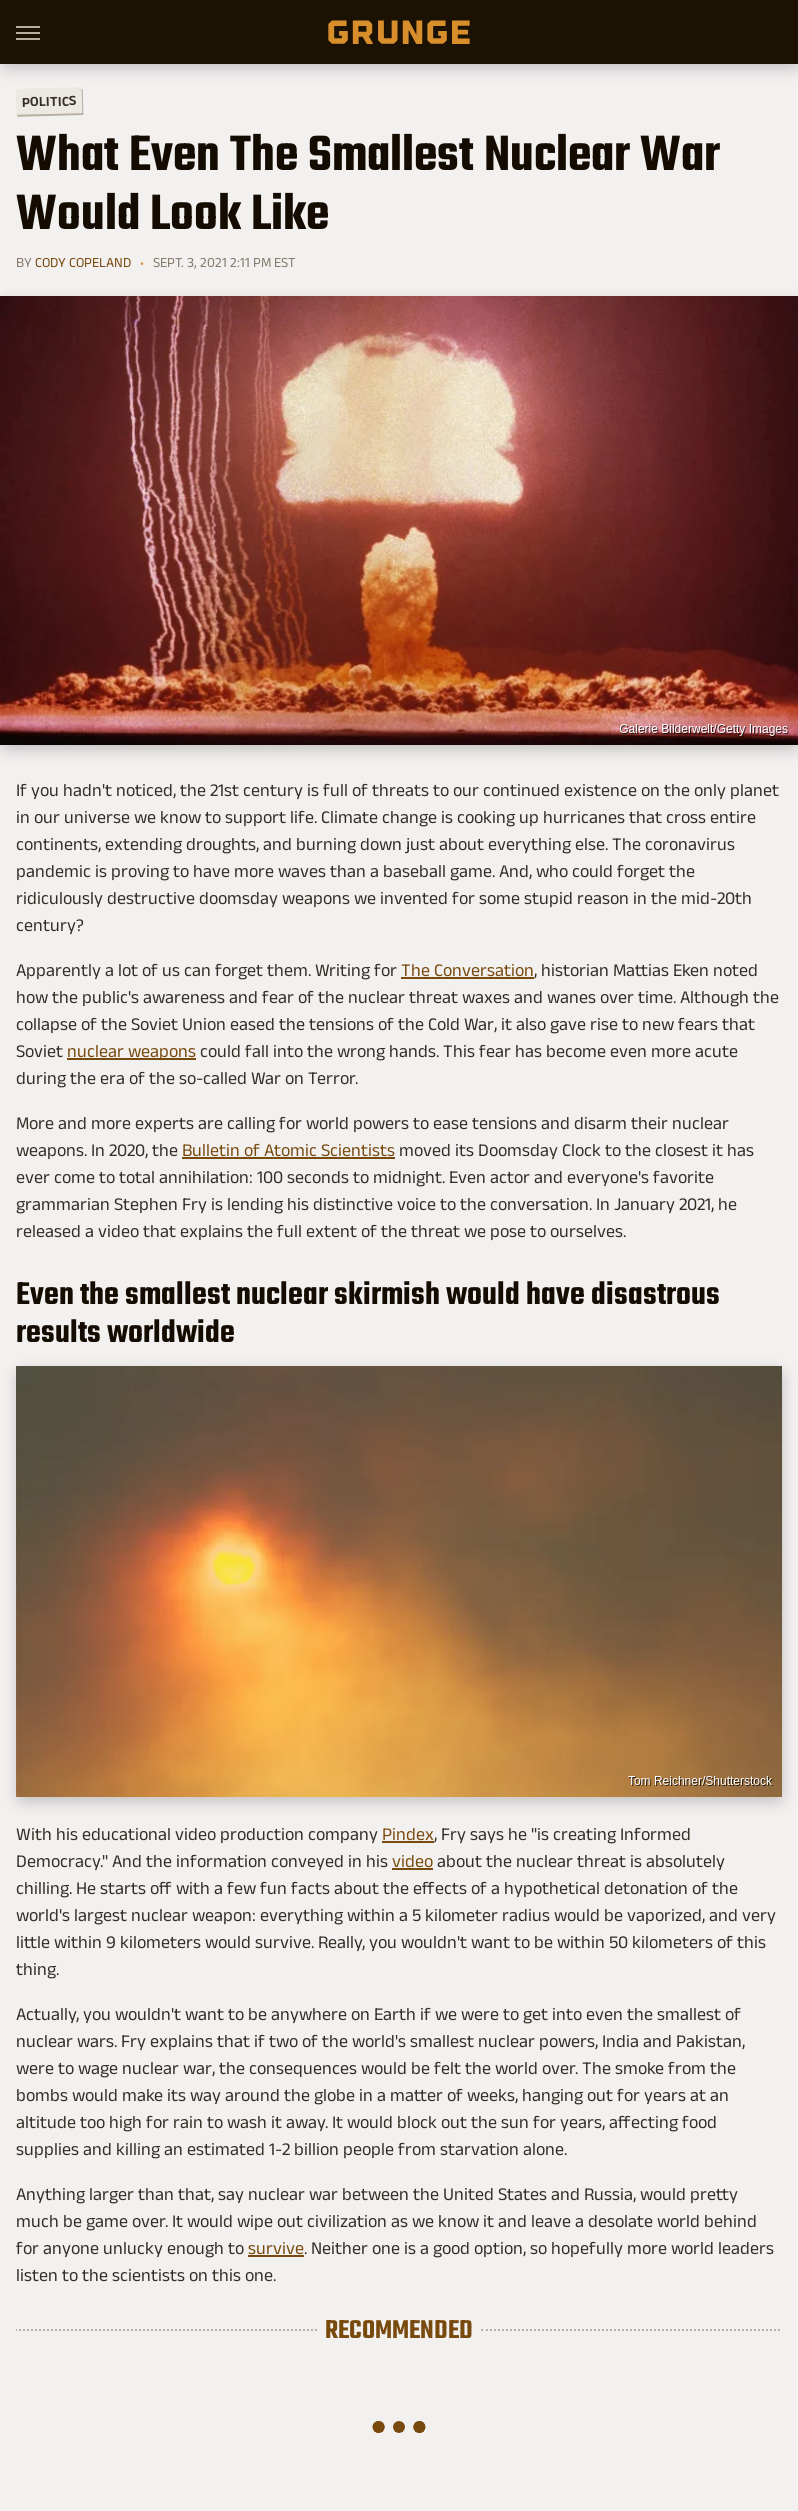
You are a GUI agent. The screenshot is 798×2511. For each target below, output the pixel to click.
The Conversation (467, 970)
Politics (49, 100)
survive (276, 2248)
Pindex (408, 1834)
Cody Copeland (83, 262)
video (412, 1861)
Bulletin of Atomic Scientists (288, 1150)
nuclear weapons (131, 1051)
